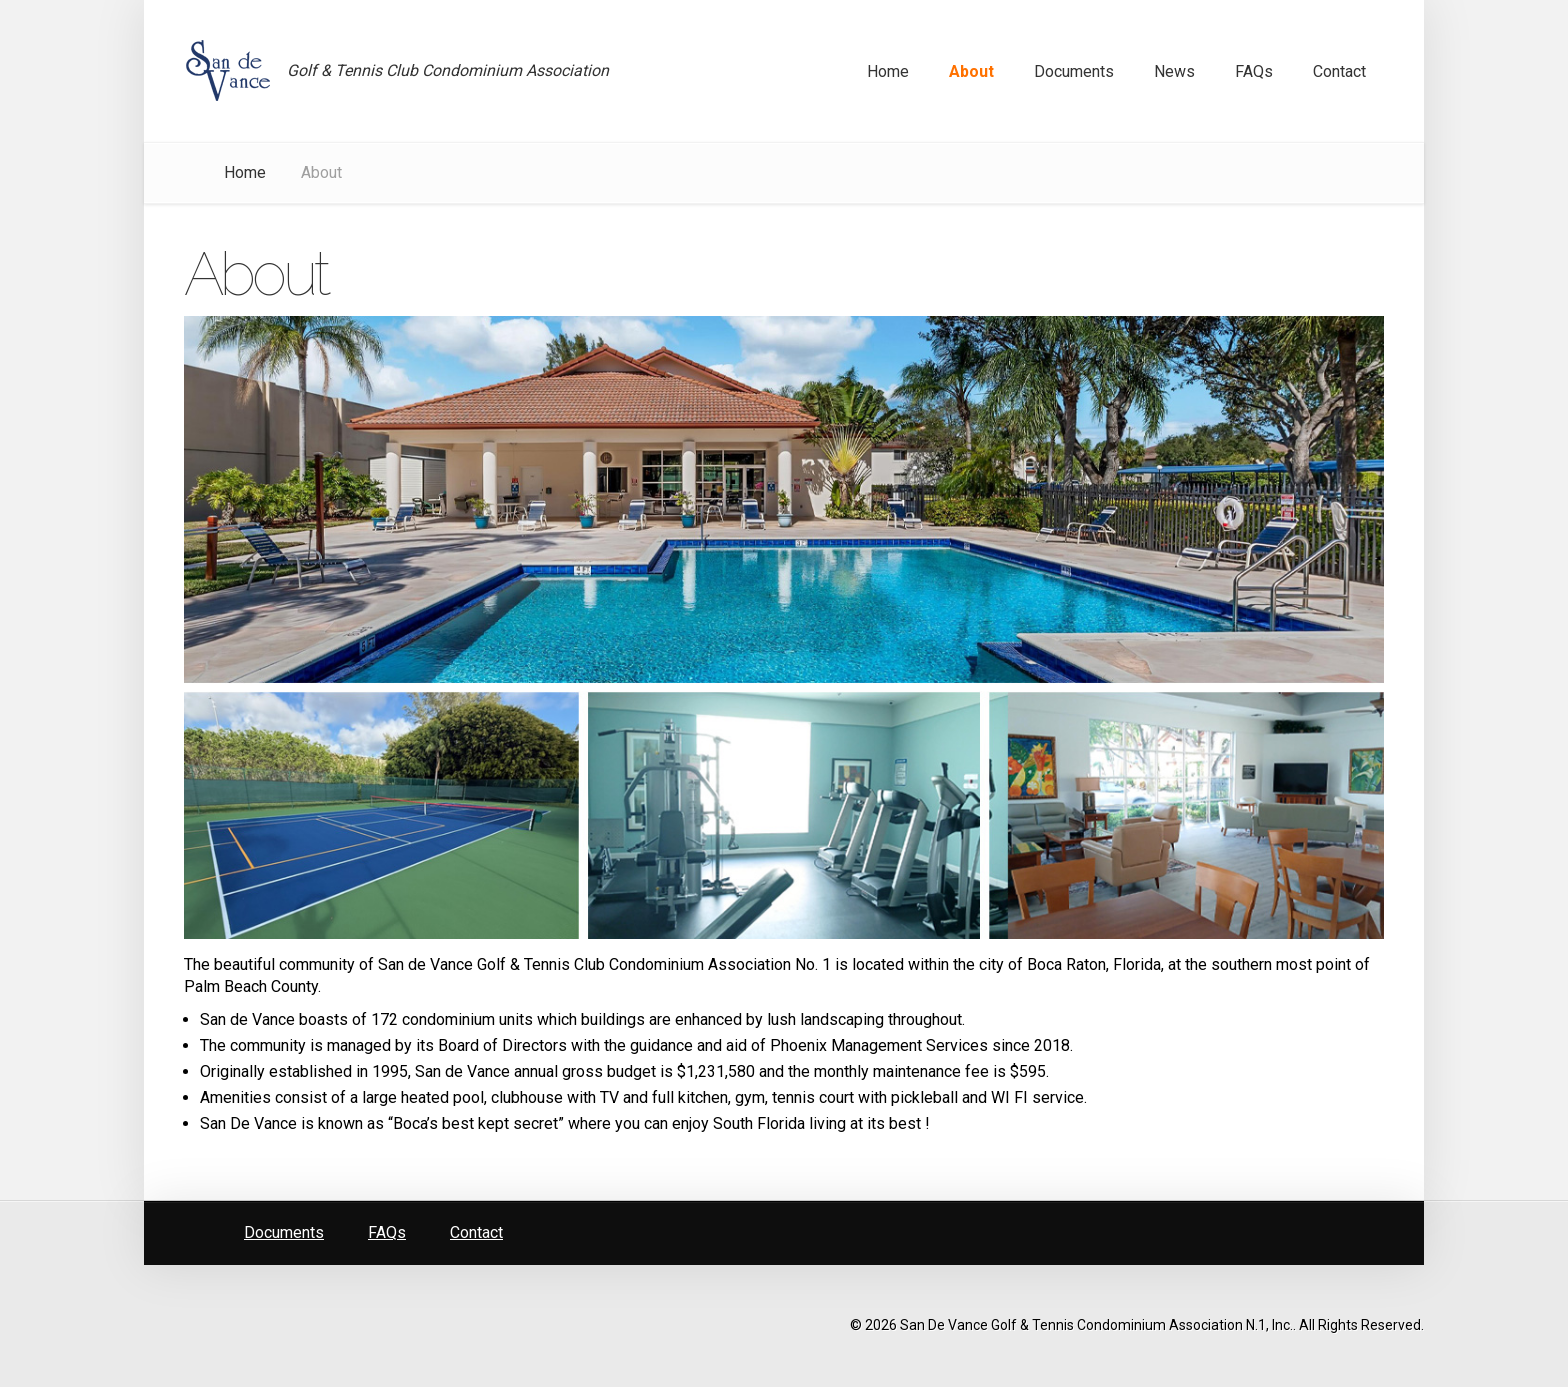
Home (245, 172)
